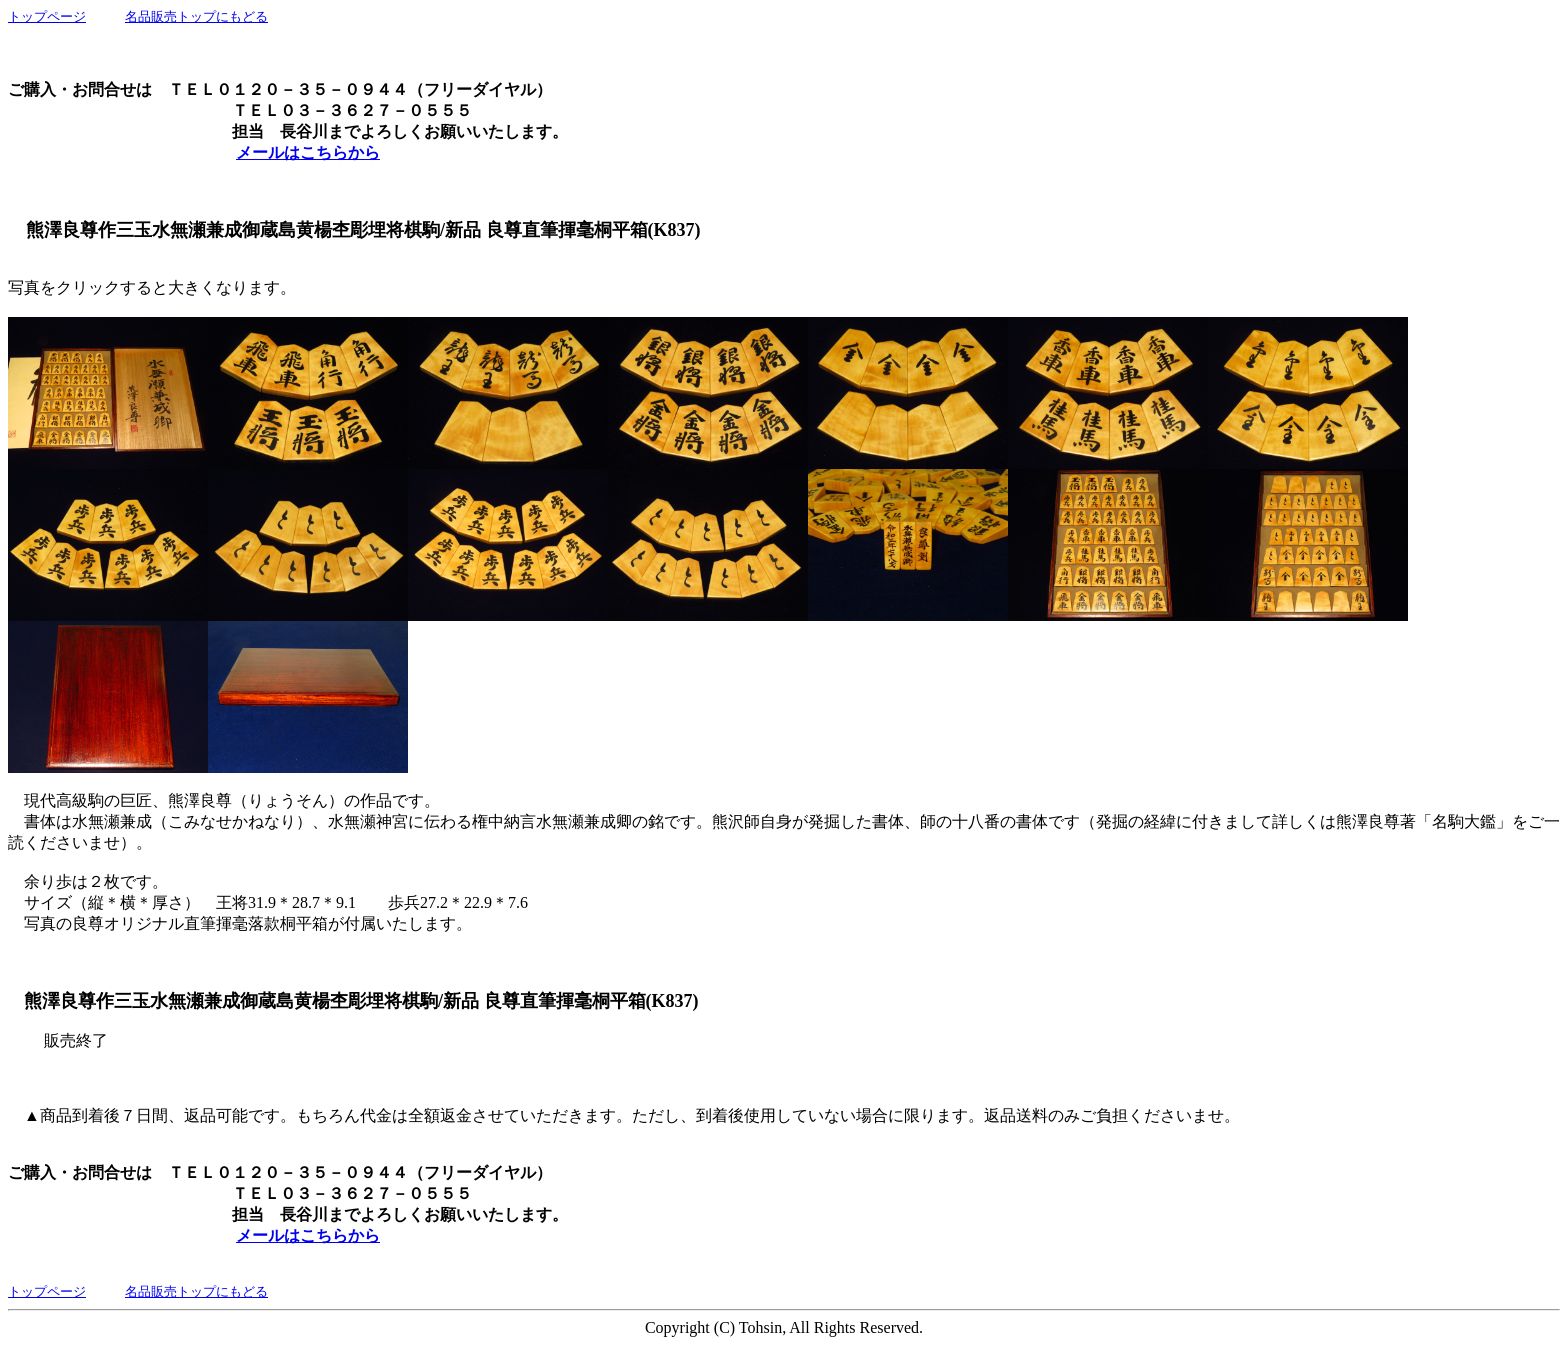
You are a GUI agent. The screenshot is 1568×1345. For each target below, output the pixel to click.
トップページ (47, 16)
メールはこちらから (308, 152)
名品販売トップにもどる (196, 16)
